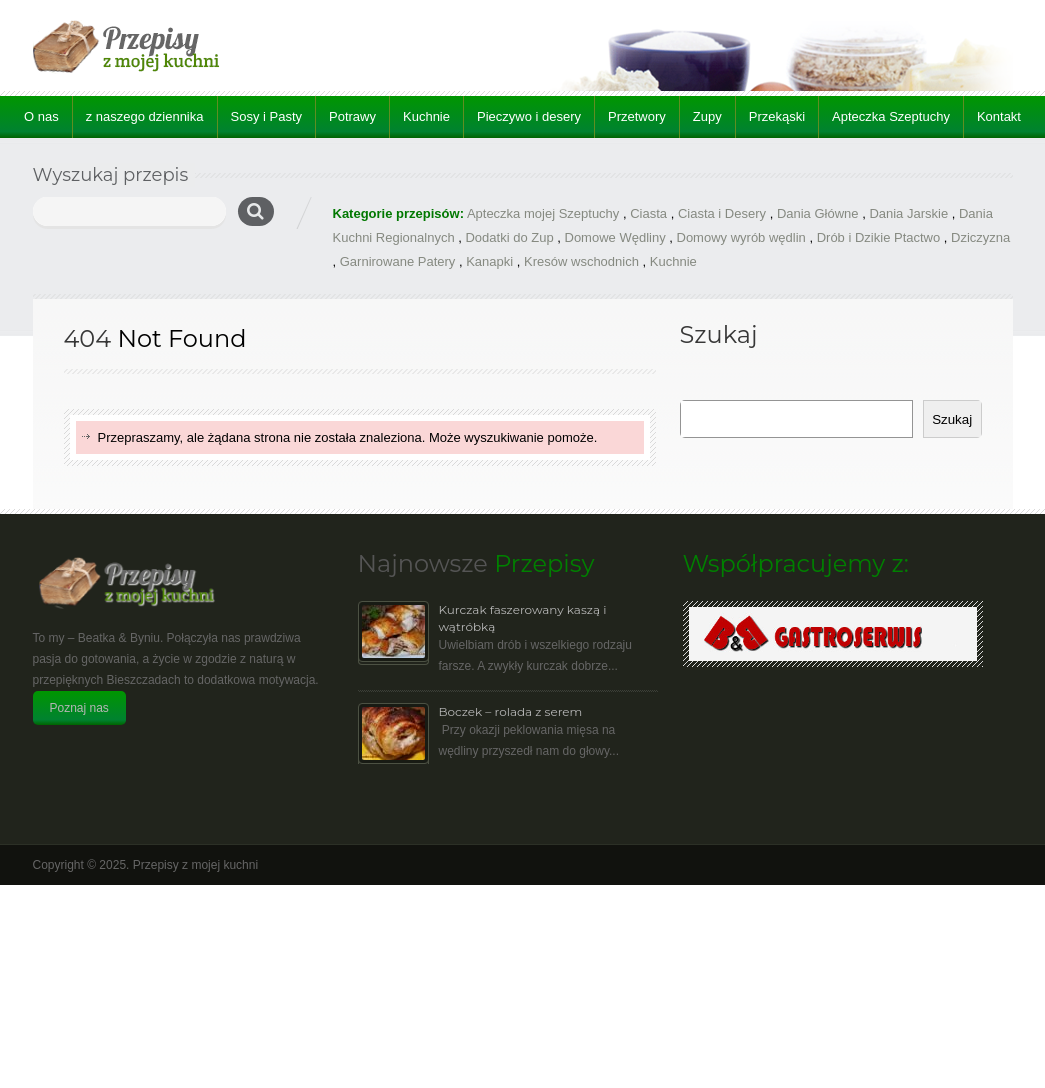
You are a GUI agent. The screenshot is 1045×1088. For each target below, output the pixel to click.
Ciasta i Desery (722, 213)
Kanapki (489, 261)
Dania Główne (818, 213)
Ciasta (648, 213)
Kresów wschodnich (581, 261)
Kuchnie (426, 116)
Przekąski (777, 116)
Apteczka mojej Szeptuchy (543, 213)
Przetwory (637, 116)
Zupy (707, 116)
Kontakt (999, 116)
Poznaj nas (79, 708)
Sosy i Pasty (267, 116)
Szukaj (952, 419)
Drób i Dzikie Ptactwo (879, 237)
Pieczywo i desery (529, 116)
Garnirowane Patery (398, 261)
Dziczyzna (980, 237)
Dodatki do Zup (509, 237)
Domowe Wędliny (615, 237)
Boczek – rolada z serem (511, 711)
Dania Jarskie (908, 213)
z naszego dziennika (145, 116)
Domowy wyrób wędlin (741, 237)
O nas (41, 116)
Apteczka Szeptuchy (891, 116)
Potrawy (352, 116)
